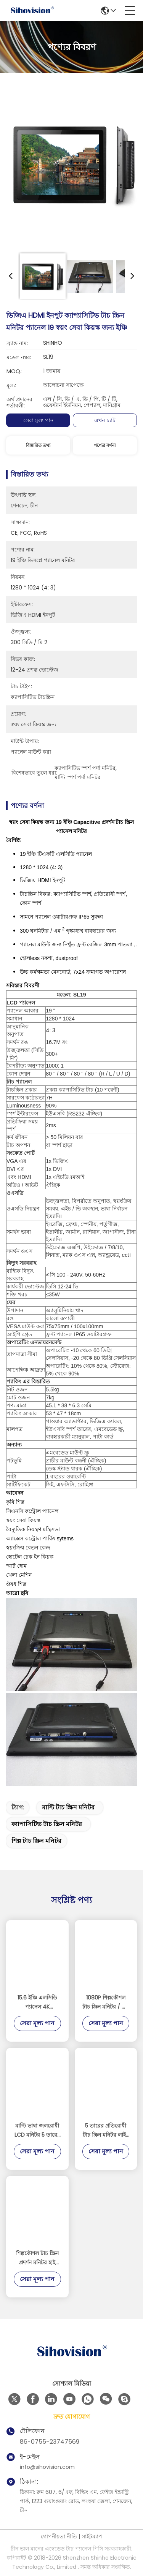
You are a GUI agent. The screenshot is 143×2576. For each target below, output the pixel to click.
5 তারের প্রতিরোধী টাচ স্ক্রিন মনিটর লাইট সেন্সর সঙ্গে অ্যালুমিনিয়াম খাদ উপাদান (106, 2130)
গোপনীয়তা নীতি (59, 2536)
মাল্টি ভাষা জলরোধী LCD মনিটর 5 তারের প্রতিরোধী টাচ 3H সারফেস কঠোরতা (37, 2130)
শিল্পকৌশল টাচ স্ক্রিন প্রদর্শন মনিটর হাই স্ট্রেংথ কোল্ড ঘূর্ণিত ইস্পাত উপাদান (37, 2258)
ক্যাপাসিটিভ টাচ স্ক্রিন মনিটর (46, 1824)
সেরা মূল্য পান (38, 420)
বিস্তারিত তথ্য (38, 445)
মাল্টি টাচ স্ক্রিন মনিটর (68, 1807)
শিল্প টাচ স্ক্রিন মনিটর (36, 1840)
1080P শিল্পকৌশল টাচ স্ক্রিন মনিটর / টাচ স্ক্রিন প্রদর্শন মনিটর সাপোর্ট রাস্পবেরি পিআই (105, 2002)
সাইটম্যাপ (92, 2536)
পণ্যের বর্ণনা (105, 445)
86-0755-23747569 (49, 2441)
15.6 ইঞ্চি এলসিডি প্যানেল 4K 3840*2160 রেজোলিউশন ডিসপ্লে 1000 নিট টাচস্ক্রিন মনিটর (37, 2002)
